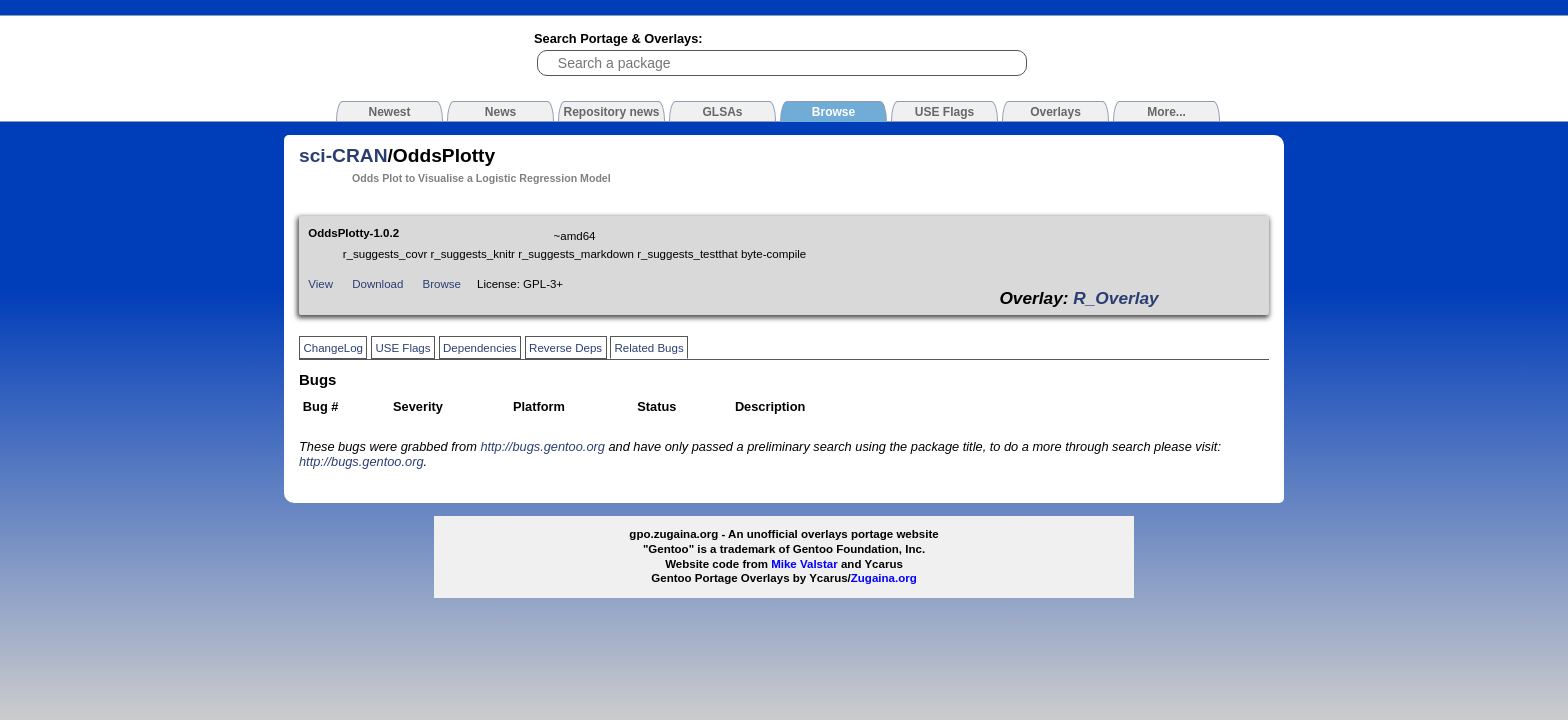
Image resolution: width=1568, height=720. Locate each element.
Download (377, 284)
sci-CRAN (343, 155)
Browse (442, 284)
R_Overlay (1115, 298)
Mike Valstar (804, 564)
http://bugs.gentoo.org (542, 446)
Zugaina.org (884, 578)
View (320, 284)
